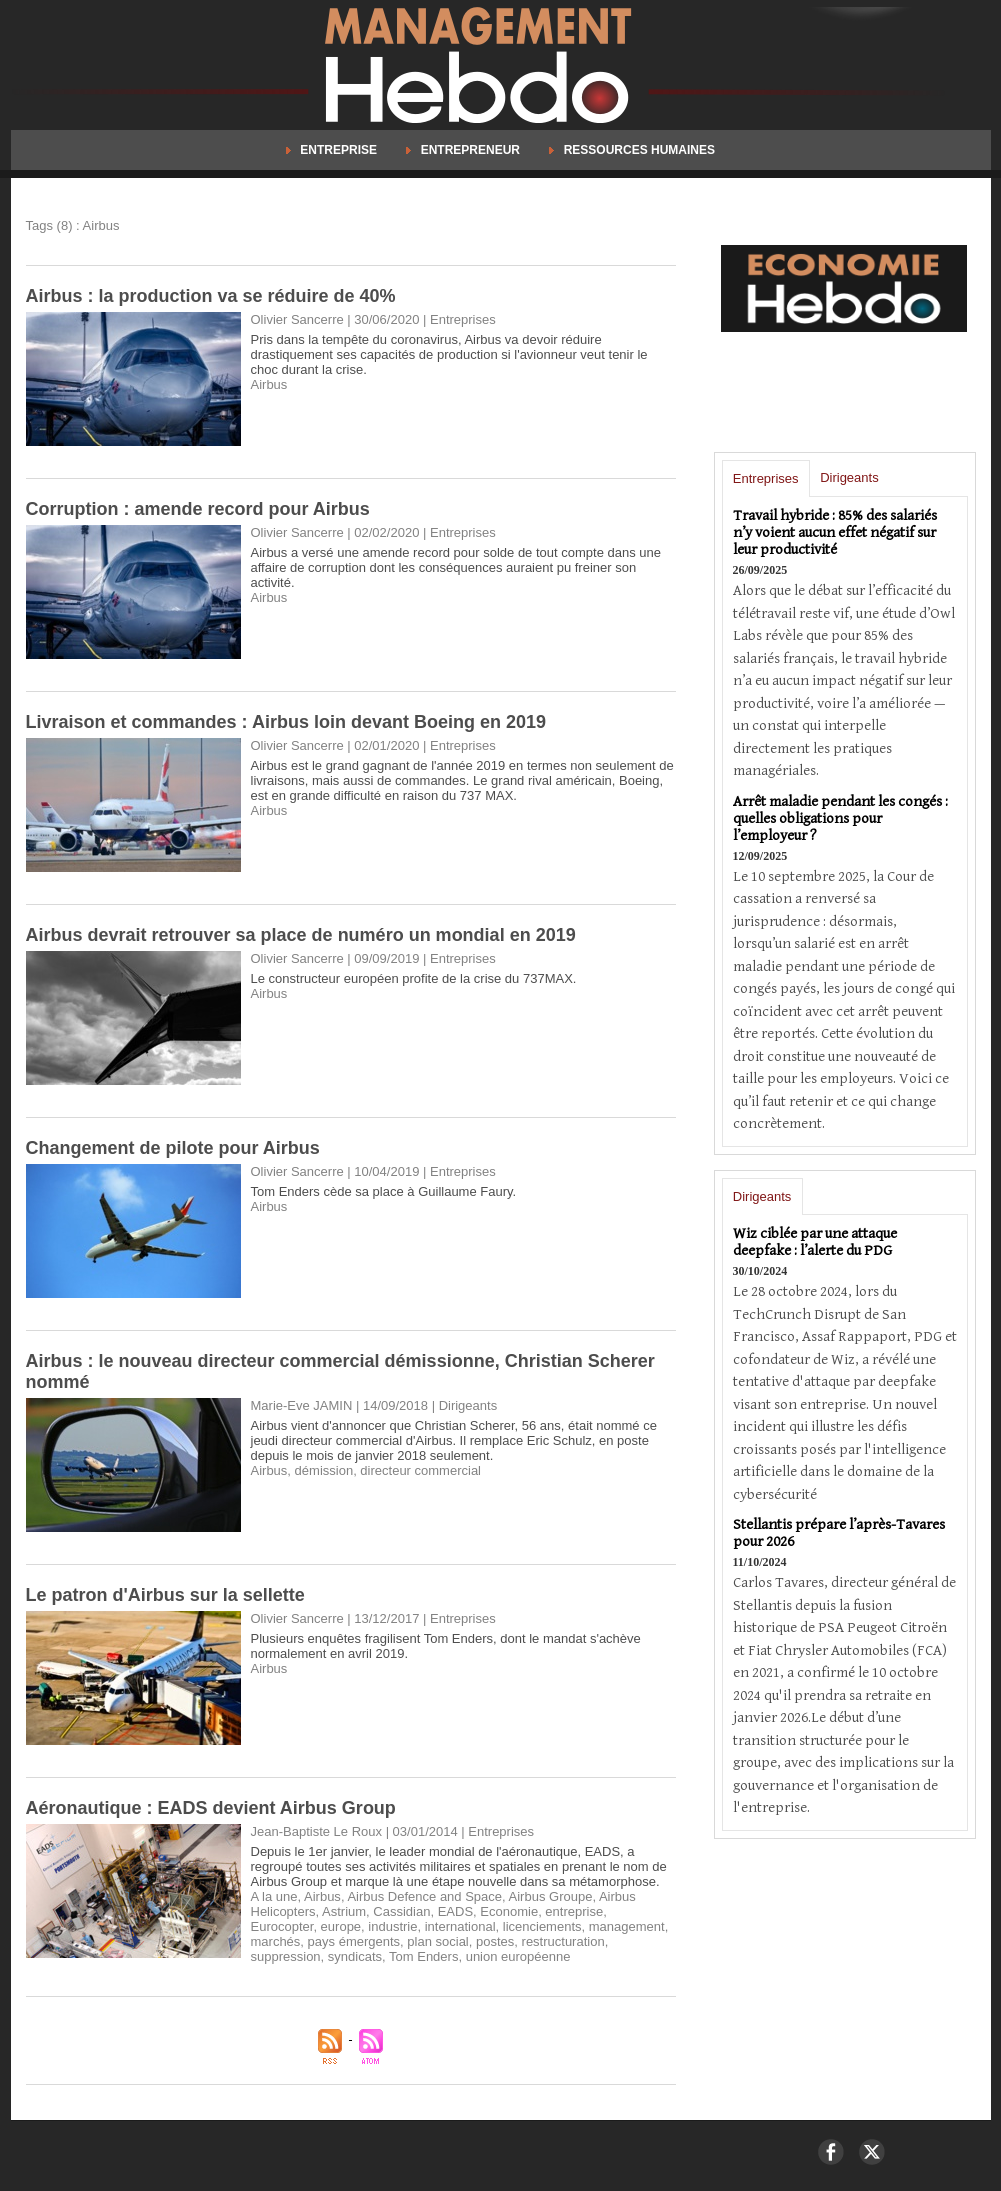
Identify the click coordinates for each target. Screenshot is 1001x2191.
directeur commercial (420, 1470)
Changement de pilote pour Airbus (173, 1148)
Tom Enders (423, 1956)
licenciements (542, 1926)
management (627, 1926)
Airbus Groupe (551, 1896)
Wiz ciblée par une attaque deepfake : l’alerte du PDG (815, 1242)
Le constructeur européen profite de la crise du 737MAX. (414, 978)
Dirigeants (849, 477)
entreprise (574, 1911)
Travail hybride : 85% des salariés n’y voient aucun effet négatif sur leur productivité (835, 532)
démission (324, 1470)
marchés (276, 1941)
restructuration (563, 1941)
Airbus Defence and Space (424, 1896)
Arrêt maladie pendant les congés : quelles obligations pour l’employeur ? (840, 818)
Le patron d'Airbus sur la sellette (165, 1595)
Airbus (269, 384)
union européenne (518, 1956)
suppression (286, 1956)
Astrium (344, 1911)
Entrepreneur (464, 150)
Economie (509, 1911)
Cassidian (401, 1911)
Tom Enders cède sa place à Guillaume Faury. (384, 1191)
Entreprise (333, 150)
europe (341, 1926)
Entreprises (766, 478)
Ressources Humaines (632, 150)
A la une (274, 1896)
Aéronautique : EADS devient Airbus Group (211, 1808)
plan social (437, 1941)
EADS (455, 1911)
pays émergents (354, 1941)
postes (495, 1941)
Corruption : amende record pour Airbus (198, 509)
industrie (392, 1926)
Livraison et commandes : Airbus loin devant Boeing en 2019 (286, 722)
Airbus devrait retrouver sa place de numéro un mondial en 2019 (301, 935)
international (460, 1926)
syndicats (355, 1956)
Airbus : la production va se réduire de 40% (211, 296)
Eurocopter (282, 1926)
